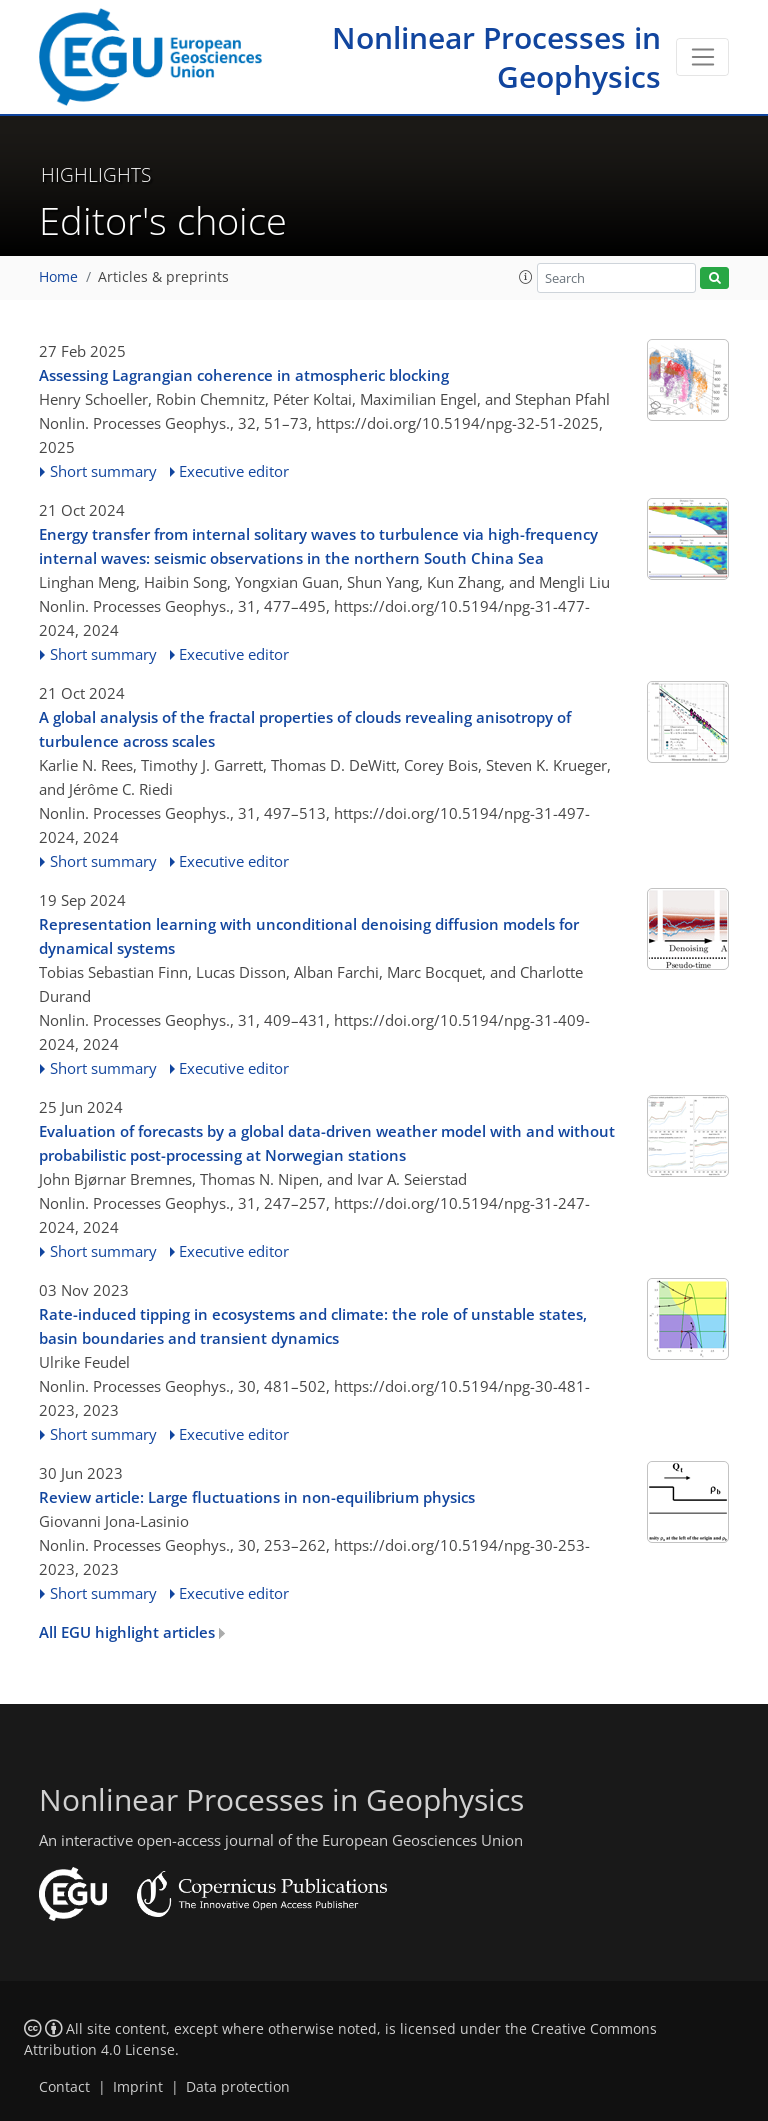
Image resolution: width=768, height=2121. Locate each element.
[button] (526, 277)
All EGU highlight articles (132, 1632)
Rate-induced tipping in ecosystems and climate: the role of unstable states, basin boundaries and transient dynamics (313, 1326)
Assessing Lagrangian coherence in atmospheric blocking (244, 375)
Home (58, 277)
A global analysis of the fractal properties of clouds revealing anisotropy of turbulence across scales (305, 729)
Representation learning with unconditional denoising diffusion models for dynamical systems (309, 936)
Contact (64, 2087)
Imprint (138, 2087)
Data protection (238, 2087)
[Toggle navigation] (702, 57)
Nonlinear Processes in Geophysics (496, 57)
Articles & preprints (163, 277)
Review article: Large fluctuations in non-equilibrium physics (257, 1497)
